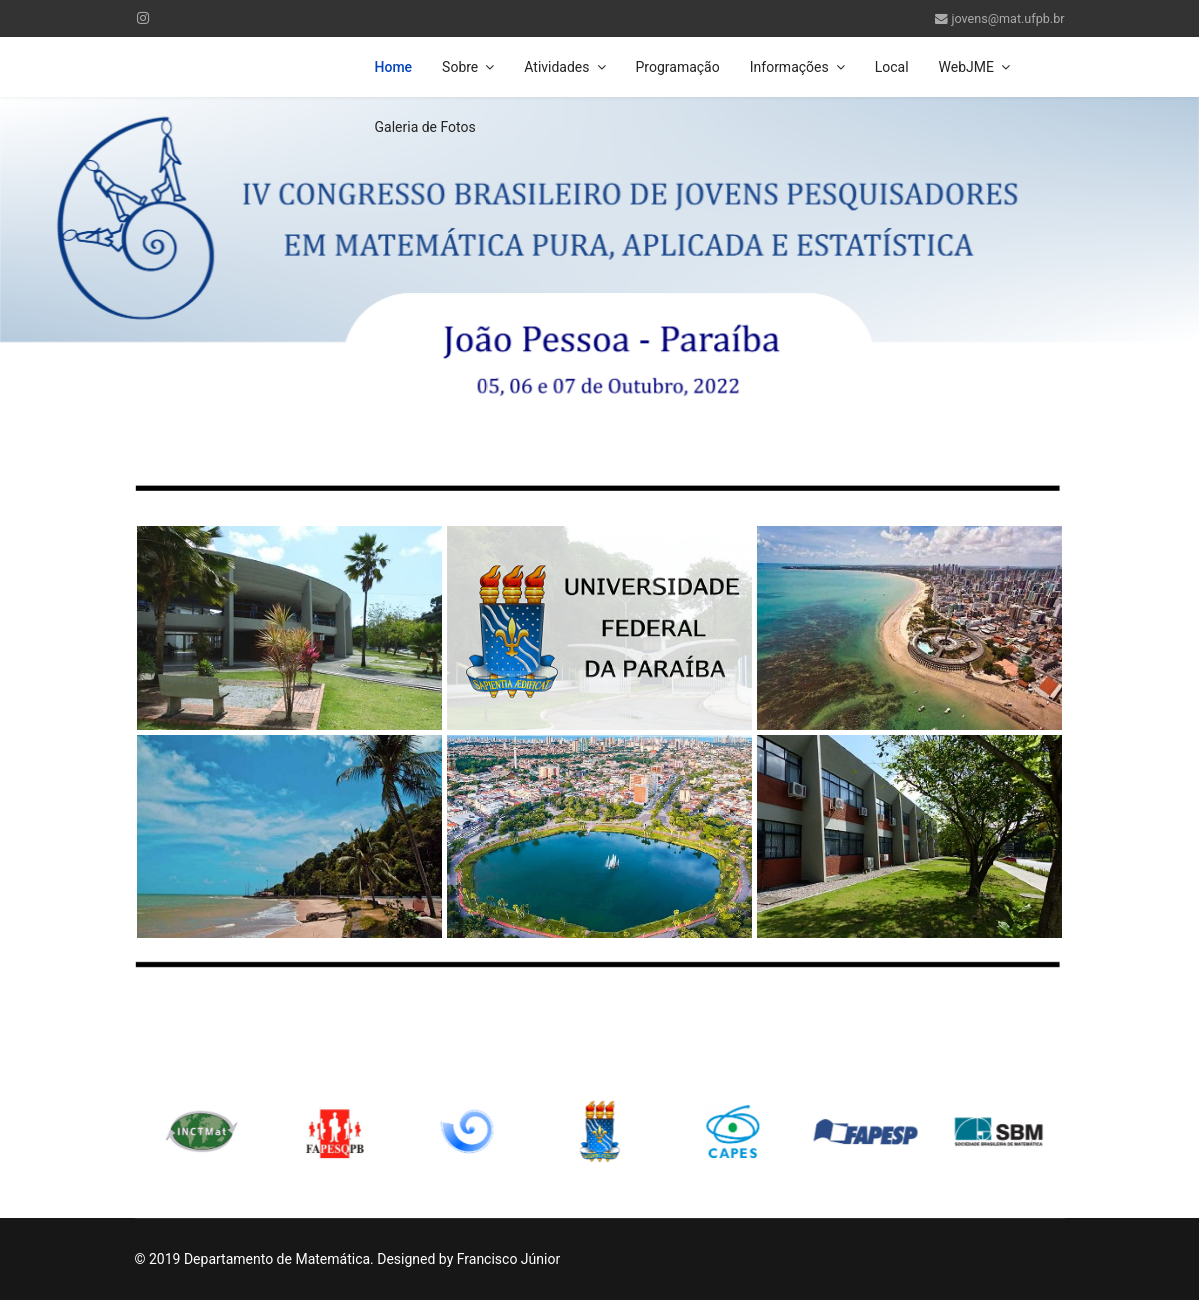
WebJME (966, 67)
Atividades (556, 67)
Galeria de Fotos (425, 127)
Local (892, 67)
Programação (678, 67)
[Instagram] (143, 18)
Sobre (460, 67)
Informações (789, 67)
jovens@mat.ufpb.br (1007, 18)
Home (394, 67)
